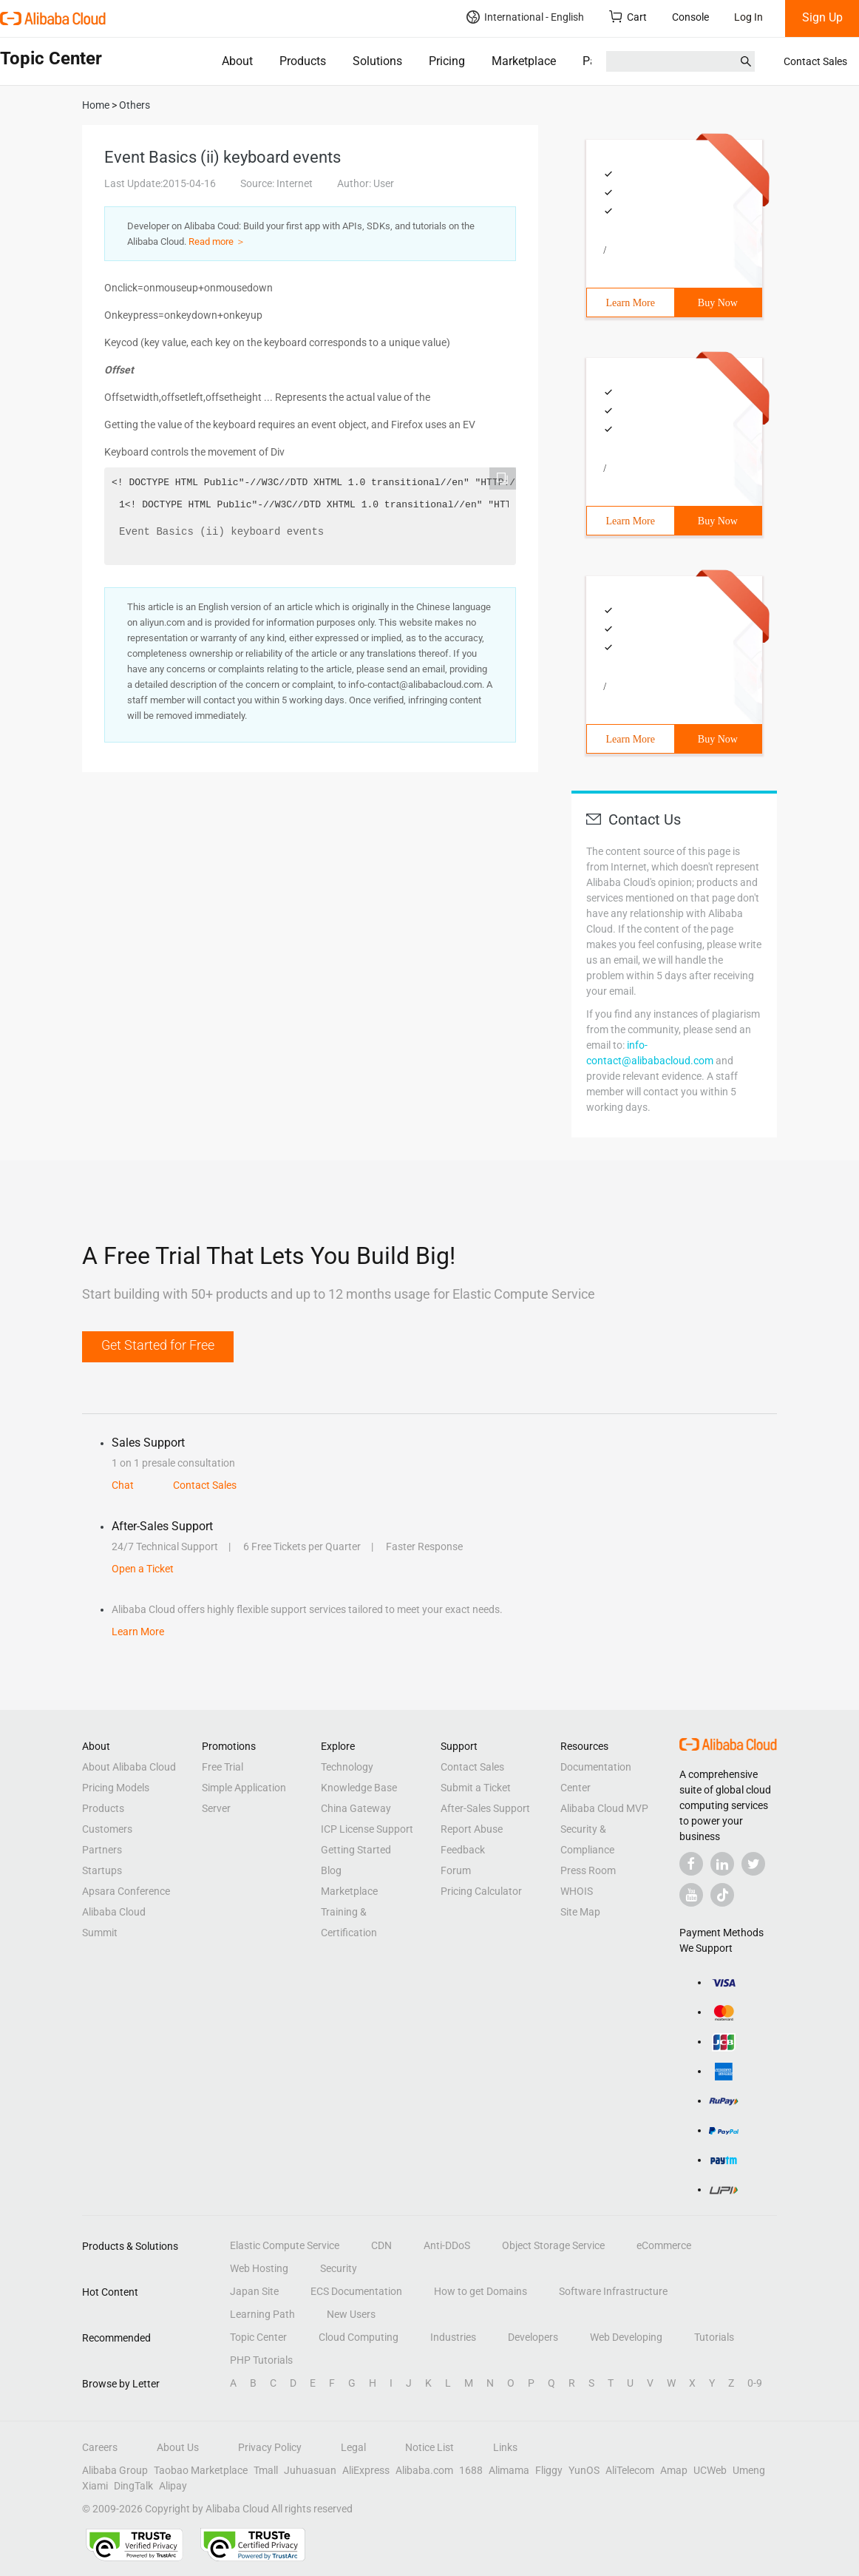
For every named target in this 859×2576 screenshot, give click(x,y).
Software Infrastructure (613, 2291)
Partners (604, 61)
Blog (331, 1870)
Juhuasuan (310, 2470)
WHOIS (576, 1891)
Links (505, 2447)
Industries (453, 2337)
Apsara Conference (126, 1891)
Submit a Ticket (476, 1788)
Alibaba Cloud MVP (604, 1808)
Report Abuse (472, 1829)
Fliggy (549, 2470)
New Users (351, 2314)
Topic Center (258, 2337)
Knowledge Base (359, 1788)
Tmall (266, 2470)
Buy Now (718, 302)
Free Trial (222, 1767)
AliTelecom (629, 2470)
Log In (748, 17)
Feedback (463, 1850)
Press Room (588, 1870)
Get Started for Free (157, 1345)
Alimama (509, 2470)
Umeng (749, 2470)
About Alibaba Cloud (129, 1767)
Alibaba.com (424, 2470)
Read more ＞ (217, 241)
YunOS (584, 2470)
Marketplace (524, 61)
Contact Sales (815, 61)
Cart (628, 16)
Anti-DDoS (447, 2245)
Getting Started (356, 1850)
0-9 (754, 2383)
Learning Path (262, 2314)
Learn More (630, 302)
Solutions (377, 61)
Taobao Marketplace (201, 2470)
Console (690, 17)
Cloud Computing (358, 2337)
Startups (102, 1870)
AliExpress (366, 2470)
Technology (347, 1767)
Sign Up (822, 17)
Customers (107, 1829)
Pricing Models (115, 1788)
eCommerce (663, 2245)
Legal (353, 2447)
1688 (471, 2470)
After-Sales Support (485, 1808)
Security (338, 2268)
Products (302, 61)
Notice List (429, 2447)
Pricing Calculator (481, 1891)
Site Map (580, 1912)
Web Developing (626, 2337)
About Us (178, 2447)
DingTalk (133, 2486)
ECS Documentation (356, 2291)
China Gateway (356, 1808)
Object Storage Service (553, 2245)
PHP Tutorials (261, 2360)
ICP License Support (367, 1829)
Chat (123, 1485)
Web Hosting (259, 2268)
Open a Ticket (143, 1569)
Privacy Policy (270, 2447)
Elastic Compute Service (284, 2245)
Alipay (173, 2486)
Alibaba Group (115, 2470)
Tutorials (714, 2337)
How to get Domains (480, 2291)
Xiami (95, 2486)
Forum (456, 1870)
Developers (533, 2337)
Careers (100, 2447)
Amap (673, 2470)
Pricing (447, 61)
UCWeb (710, 2470)
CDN (381, 2245)
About (237, 61)
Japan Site (254, 2291)
